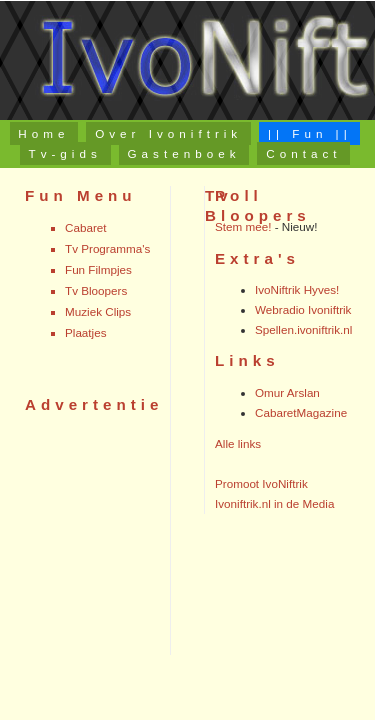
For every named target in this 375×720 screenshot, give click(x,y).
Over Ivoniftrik (168, 133)
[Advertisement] (85, 535)
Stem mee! (243, 226)
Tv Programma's (107, 248)
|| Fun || (310, 133)
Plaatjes (86, 332)
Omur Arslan (287, 392)
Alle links (238, 443)
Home (43, 133)
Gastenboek (184, 153)
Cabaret (86, 227)
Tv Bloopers (96, 290)
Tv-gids (65, 153)
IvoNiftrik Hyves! (297, 289)
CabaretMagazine (301, 412)
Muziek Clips (98, 311)
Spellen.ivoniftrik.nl (303, 329)
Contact (303, 153)
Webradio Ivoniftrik (303, 309)
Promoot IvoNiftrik (261, 483)
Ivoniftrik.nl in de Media (274, 503)
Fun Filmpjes (98, 269)
